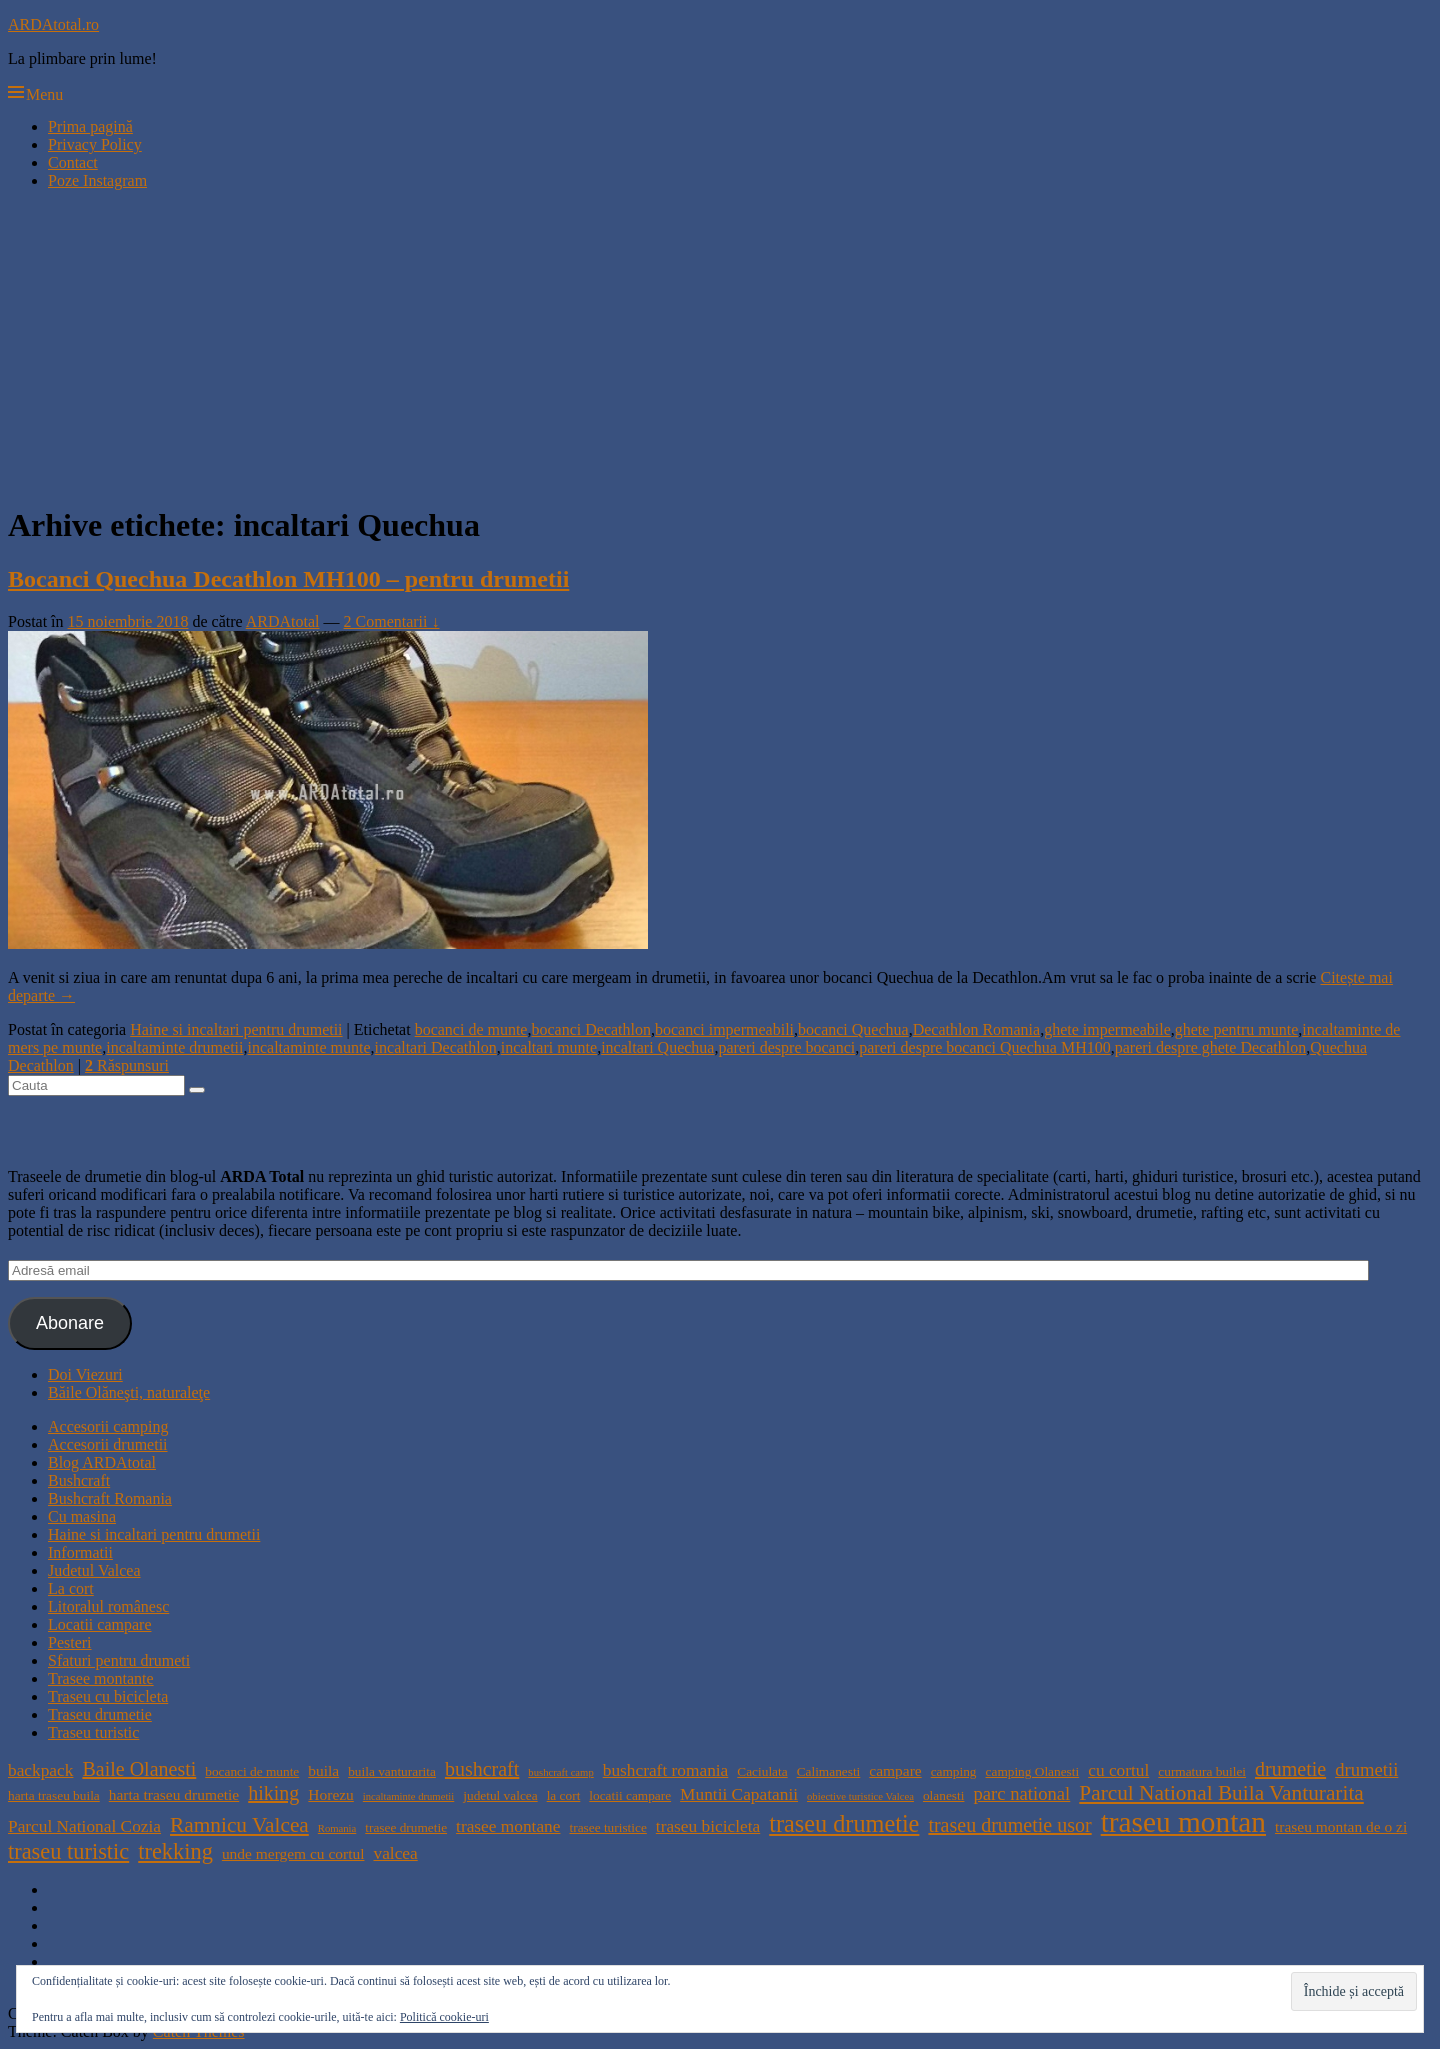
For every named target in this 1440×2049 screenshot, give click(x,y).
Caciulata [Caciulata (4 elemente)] (762, 1771)
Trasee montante (101, 1678)
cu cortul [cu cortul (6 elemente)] (1118, 1770)
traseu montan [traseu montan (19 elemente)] (1183, 1822)
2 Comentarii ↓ (392, 621)
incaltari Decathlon (436, 1047)
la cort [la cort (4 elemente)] (564, 1795)
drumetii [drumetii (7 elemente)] (1366, 1769)
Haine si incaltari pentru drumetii (236, 1029)
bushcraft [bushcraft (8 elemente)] (482, 1769)
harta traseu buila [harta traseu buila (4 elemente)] (54, 1795)
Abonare (70, 1323)
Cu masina (82, 1516)
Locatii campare (100, 1624)
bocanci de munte (471, 1029)
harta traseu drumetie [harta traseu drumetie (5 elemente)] (174, 1794)
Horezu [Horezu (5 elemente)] (330, 1794)
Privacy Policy (95, 144)
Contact (73, 162)
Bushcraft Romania (110, 1498)
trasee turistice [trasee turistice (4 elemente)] (607, 1827)
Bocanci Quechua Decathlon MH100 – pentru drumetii (288, 579)
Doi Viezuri (85, 1374)
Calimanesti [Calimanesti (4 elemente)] (829, 1771)
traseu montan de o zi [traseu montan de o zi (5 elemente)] (1341, 1826)
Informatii (80, 1552)
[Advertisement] (720, 346)
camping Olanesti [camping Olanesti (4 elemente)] (1033, 1771)
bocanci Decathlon (591, 1029)
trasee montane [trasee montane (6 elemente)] (508, 1826)
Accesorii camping (108, 1426)
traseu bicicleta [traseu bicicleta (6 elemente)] (708, 1826)
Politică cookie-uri (444, 2017)
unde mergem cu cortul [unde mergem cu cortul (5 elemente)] (293, 1853)
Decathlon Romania (977, 1029)
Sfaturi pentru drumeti (119, 1660)
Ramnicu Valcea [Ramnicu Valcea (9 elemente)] (239, 1825)
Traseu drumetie (100, 1714)
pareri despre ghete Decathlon (1210, 1047)
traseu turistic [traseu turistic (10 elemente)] (68, 1851)
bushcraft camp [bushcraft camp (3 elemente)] (560, 1772)
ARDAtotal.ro (53, 24)
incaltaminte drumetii (174, 1047)
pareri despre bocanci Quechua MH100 (984, 1047)
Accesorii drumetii (108, 1444)
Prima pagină (90, 126)
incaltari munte (549, 1047)
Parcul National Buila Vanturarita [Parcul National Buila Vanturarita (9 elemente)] (1221, 1793)
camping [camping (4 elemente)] (954, 1771)
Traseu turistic (93, 1732)
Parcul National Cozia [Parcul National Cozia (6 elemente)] (84, 1826)
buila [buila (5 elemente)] (323, 1770)
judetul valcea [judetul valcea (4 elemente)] (500, 1795)
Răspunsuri (127, 1065)
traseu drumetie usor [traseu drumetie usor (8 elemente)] (1009, 1825)
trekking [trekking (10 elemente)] (175, 1851)
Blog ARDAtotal (102, 1462)
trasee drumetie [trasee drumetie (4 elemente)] (406, 1827)
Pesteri (70, 1642)
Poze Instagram (97, 180)
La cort (71, 1588)
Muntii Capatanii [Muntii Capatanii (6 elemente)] (739, 1794)
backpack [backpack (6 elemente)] (40, 1770)
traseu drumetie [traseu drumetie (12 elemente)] (844, 1823)
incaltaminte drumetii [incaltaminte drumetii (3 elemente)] (408, 1796)
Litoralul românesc (108, 1606)
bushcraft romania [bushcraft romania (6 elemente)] (666, 1770)
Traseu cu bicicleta (108, 1696)
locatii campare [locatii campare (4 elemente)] (630, 1795)
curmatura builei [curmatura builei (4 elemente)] (1202, 1771)
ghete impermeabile (1107, 1029)
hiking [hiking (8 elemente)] (273, 1793)
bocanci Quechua (853, 1029)
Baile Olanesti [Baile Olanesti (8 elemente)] (139, 1769)
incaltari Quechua (657, 1047)
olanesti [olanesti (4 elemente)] (943, 1795)
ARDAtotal (283, 621)
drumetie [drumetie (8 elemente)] (1290, 1769)
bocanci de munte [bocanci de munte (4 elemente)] (252, 1771)
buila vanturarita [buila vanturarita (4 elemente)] (392, 1771)
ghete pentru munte (1237, 1029)
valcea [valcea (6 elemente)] (395, 1853)
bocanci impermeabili (724, 1029)
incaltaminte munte (309, 1047)
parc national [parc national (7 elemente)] (1021, 1793)
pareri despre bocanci (786, 1047)
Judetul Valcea (94, 1570)
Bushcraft (79, 1480)
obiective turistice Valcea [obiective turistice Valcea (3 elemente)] (860, 1796)
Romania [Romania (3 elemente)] (337, 1828)
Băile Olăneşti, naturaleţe (129, 1392)
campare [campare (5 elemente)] (895, 1770)
